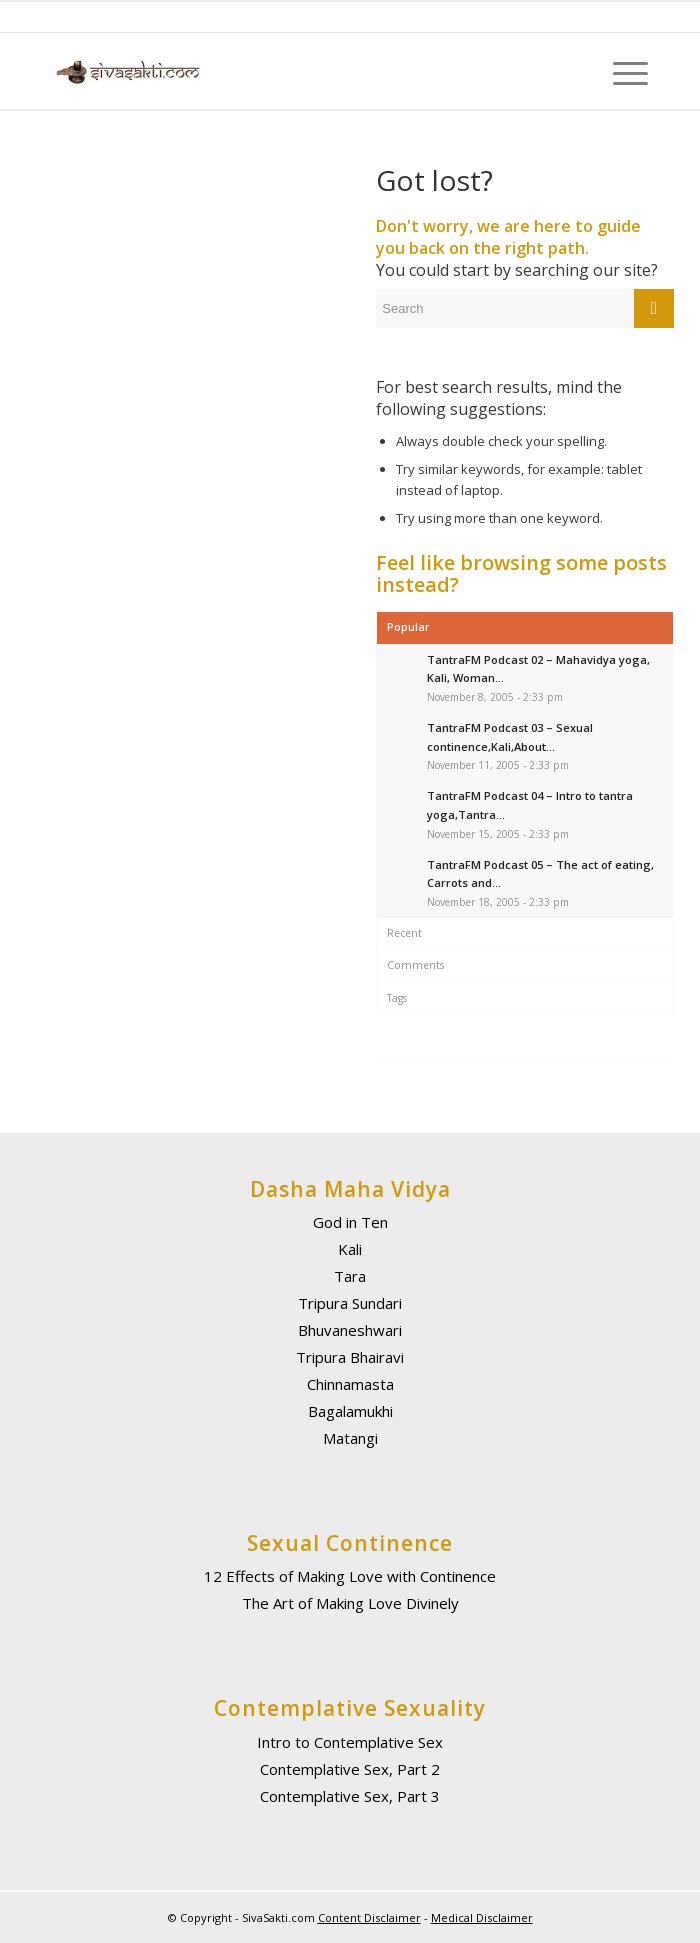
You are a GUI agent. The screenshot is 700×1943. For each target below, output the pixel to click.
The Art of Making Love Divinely (350, 1603)
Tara (350, 1276)
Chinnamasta (350, 1384)
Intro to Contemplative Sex (350, 1742)
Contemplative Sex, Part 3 (350, 1796)
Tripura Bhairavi (350, 1357)
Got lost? (434, 180)
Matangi (350, 1438)
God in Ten (350, 1222)
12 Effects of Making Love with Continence (350, 1576)
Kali (350, 1249)
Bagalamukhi (350, 1411)
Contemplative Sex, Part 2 (350, 1769)
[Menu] (620, 71)
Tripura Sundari (350, 1303)
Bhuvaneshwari (350, 1330)
